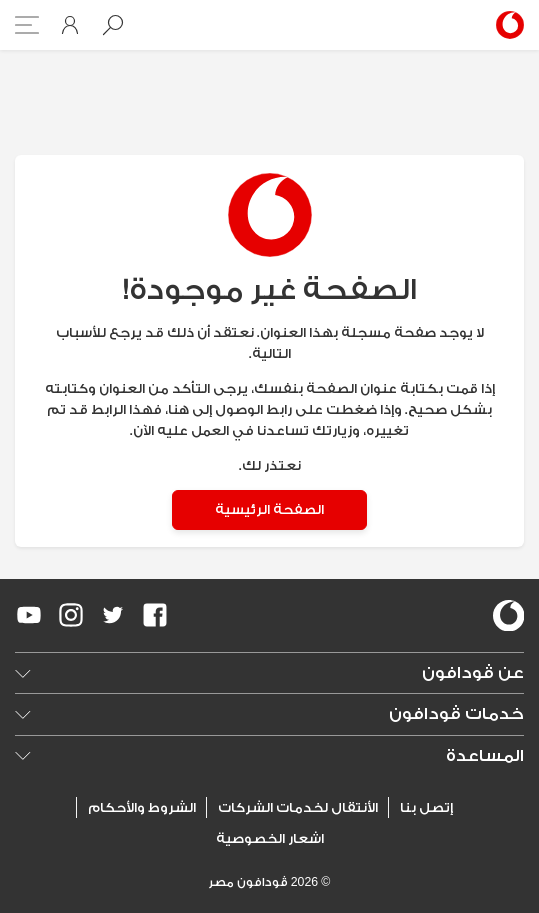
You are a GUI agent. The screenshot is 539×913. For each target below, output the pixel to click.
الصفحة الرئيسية (269, 509)
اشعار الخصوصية (270, 838)
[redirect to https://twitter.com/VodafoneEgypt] (113, 615)
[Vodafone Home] (506, 25)
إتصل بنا (426, 807)
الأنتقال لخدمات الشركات (298, 807)
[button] (113, 25)
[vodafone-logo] (509, 616)
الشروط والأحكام (142, 807)
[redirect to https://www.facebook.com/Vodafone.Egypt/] (155, 615)
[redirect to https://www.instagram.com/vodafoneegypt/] (71, 615)
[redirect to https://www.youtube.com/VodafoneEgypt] (29, 615)
